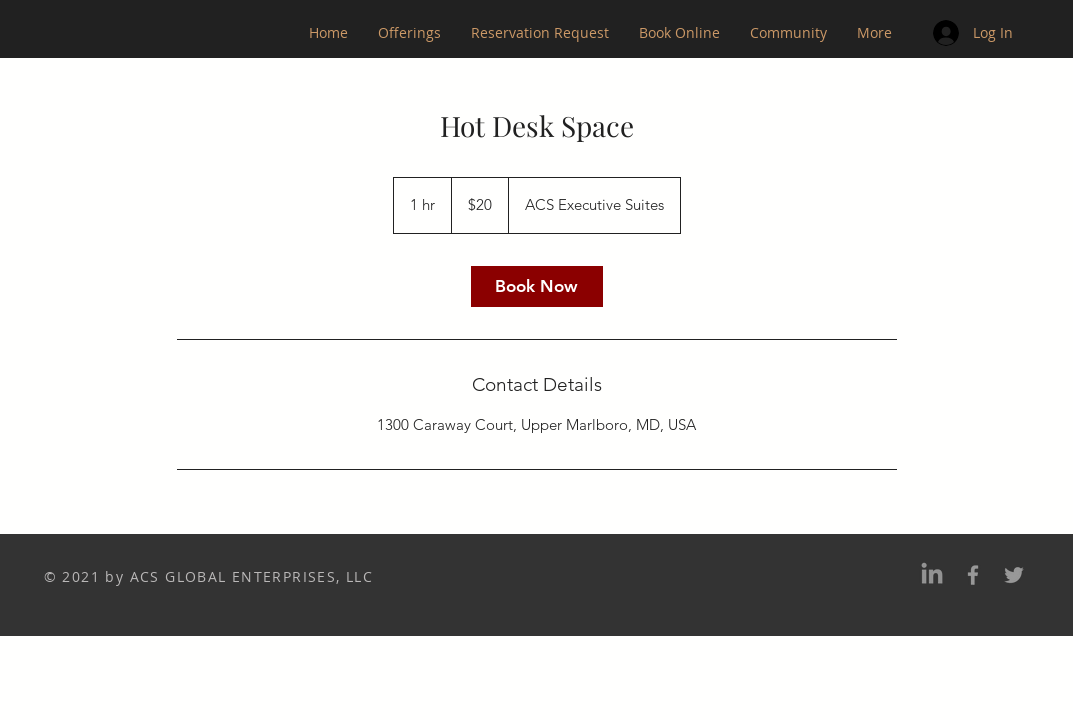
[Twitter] (1014, 575)
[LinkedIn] (932, 575)
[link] (537, 286)
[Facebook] (973, 575)
